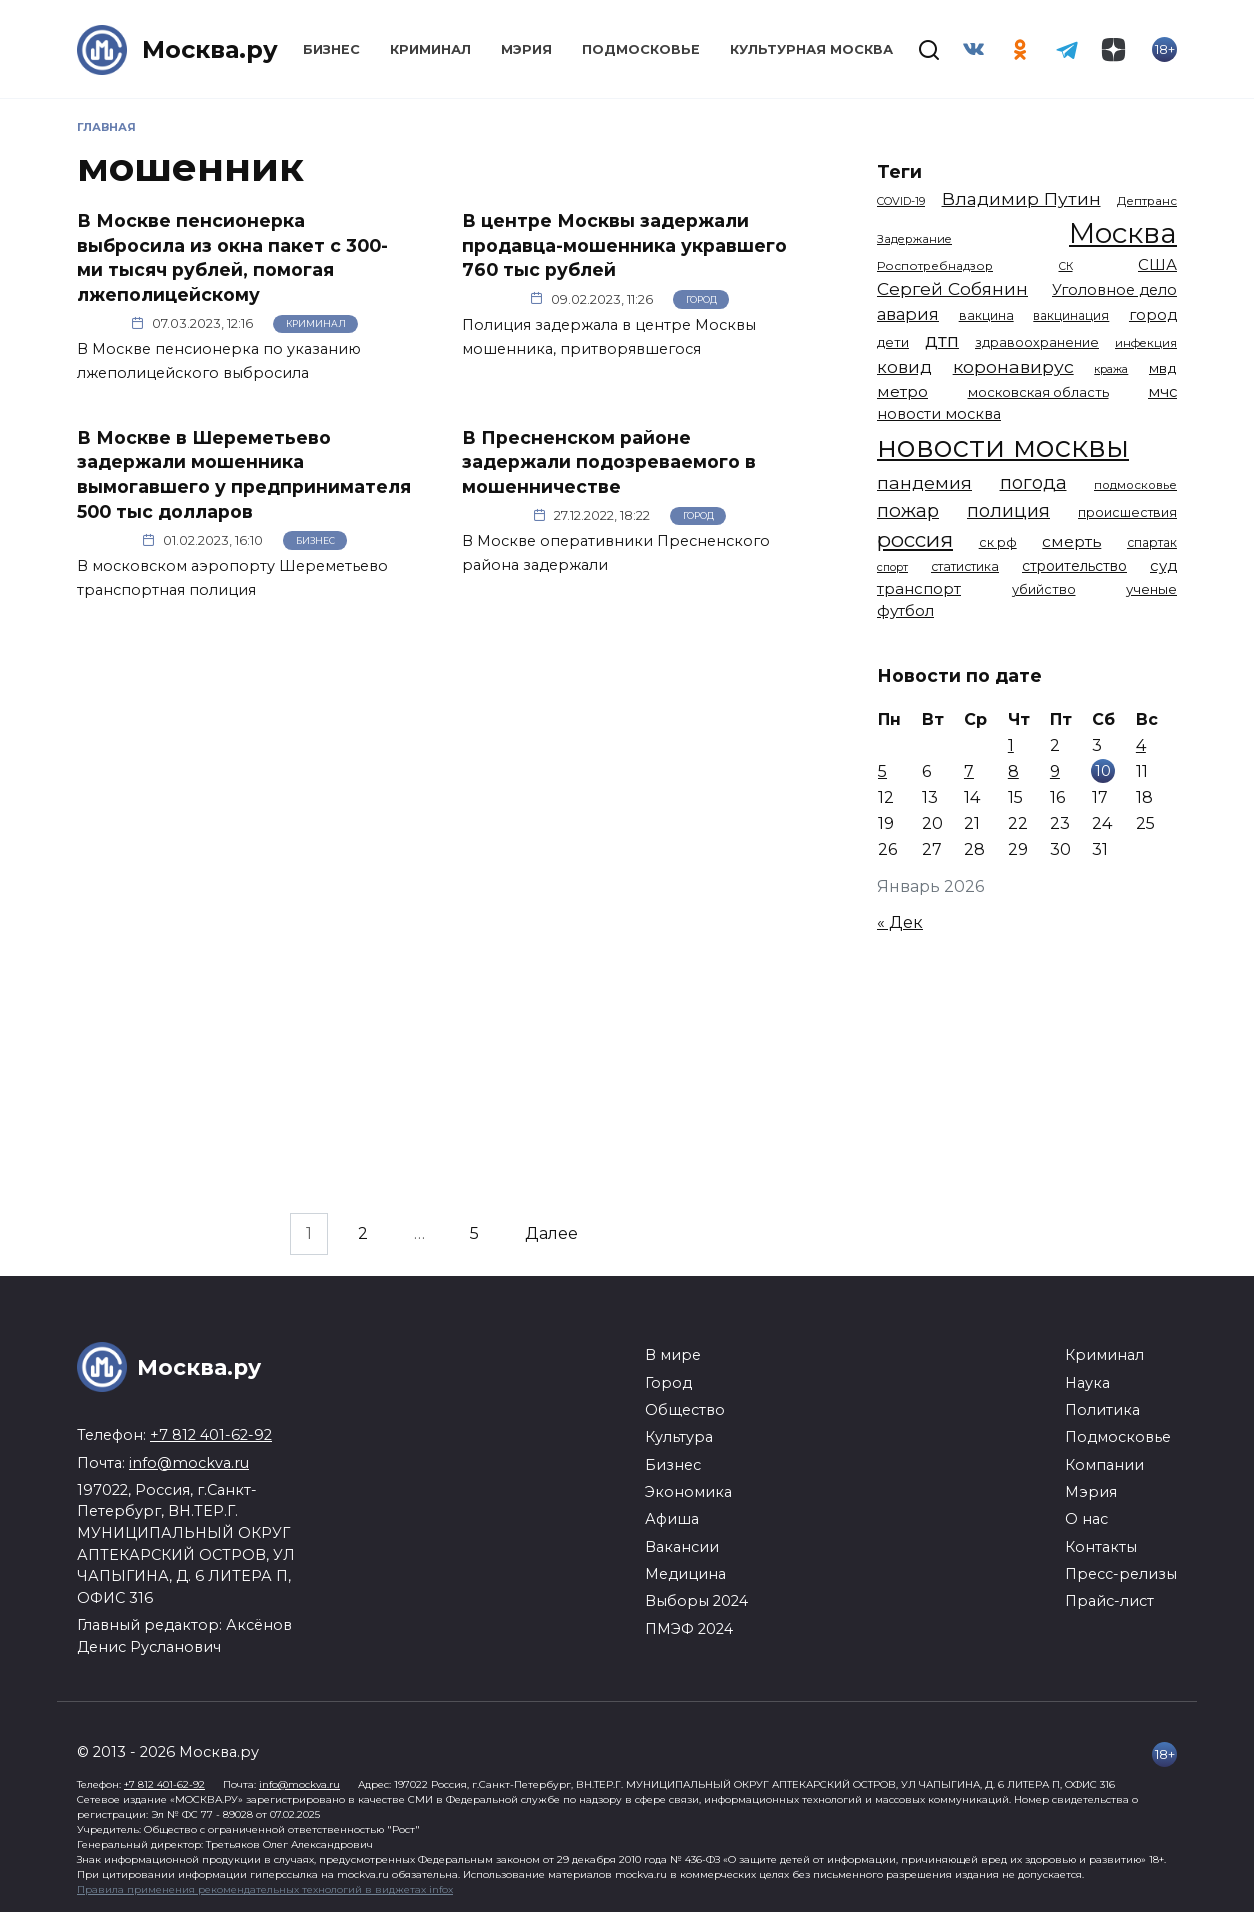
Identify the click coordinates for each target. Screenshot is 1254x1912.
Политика (1102, 1410)
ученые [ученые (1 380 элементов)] (1151, 589)
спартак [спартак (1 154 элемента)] (1152, 542)
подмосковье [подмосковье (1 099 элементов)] (1135, 485)
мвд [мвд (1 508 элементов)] (1163, 368)
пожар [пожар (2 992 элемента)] (908, 510)
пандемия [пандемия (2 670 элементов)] (924, 482)
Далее (551, 1233)
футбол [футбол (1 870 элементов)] (905, 610)
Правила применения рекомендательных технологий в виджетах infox (265, 1889)
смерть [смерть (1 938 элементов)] (1071, 541)
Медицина (685, 1574)
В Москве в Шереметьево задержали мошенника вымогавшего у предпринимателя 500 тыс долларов (244, 473)
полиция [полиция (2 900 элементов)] (1008, 510)
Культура (679, 1437)
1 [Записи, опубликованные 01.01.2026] (1011, 745)
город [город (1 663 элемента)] (1153, 315)
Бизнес (331, 49)
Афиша (672, 1519)
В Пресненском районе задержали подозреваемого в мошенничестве (609, 461)
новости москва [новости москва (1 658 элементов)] (939, 414)
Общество (685, 1410)
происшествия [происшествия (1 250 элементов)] (1127, 512)
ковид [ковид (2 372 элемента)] (904, 367)
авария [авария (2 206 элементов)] (908, 314)
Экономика (688, 1492)
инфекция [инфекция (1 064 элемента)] (1146, 343)
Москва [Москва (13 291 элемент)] (1123, 233)
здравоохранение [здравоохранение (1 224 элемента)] (1037, 342)
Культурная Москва (811, 49)
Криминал (430, 49)
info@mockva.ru (189, 1463)
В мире (673, 1355)
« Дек (900, 922)
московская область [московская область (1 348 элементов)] (1038, 392)
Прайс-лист (1109, 1601)
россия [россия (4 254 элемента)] (915, 539)
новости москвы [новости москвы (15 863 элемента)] (1003, 446)
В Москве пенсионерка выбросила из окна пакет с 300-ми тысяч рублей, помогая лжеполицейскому (232, 257)
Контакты (1101, 1547)
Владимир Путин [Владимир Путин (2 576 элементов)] (1021, 198)
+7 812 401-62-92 (211, 1435)
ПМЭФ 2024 (689, 1629)
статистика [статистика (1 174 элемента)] (965, 566)
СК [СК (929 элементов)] (1066, 266)
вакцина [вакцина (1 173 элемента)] (986, 315)
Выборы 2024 (696, 1601)
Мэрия (526, 49)
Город (701, 299)
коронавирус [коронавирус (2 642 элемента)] (1013, 366)
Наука (1087, 1383)
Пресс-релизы (1121, 1574)
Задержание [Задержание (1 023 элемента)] (914, 239)
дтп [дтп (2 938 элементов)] (942, 340)
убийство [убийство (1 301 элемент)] (1044, 589)
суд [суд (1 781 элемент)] (1163, 566)
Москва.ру (210, 49)
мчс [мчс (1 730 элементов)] (1162, 392)
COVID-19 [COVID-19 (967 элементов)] (901, 201)
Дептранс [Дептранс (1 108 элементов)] (1147, 201)
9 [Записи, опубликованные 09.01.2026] (1055, 771)
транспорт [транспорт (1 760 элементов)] (919, 589)
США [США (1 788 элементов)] (1157, 265)
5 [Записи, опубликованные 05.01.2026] (882, 771)
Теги (899, 171)
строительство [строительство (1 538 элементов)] (1074, 566)
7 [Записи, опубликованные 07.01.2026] (969, 771)
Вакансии (682, 1547)
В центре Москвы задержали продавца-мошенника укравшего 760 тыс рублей (624, 245)
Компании (1104, 1465)
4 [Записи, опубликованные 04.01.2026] (1141, 745)
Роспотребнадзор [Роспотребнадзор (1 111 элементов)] (935, 266)
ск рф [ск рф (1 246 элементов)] (998, 542)
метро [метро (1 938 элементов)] (902, 391)
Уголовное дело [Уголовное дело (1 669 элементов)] (1114, 290)
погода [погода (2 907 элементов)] (1033, 482)
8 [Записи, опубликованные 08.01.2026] (1013, 771)
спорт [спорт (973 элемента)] (892, 567)
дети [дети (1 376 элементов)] (893, 342)
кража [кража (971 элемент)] (1111, 369)
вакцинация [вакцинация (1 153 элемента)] (1071, 315)
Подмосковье (641, 49)
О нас (1086, 1519)
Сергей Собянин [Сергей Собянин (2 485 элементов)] (952, 288)
